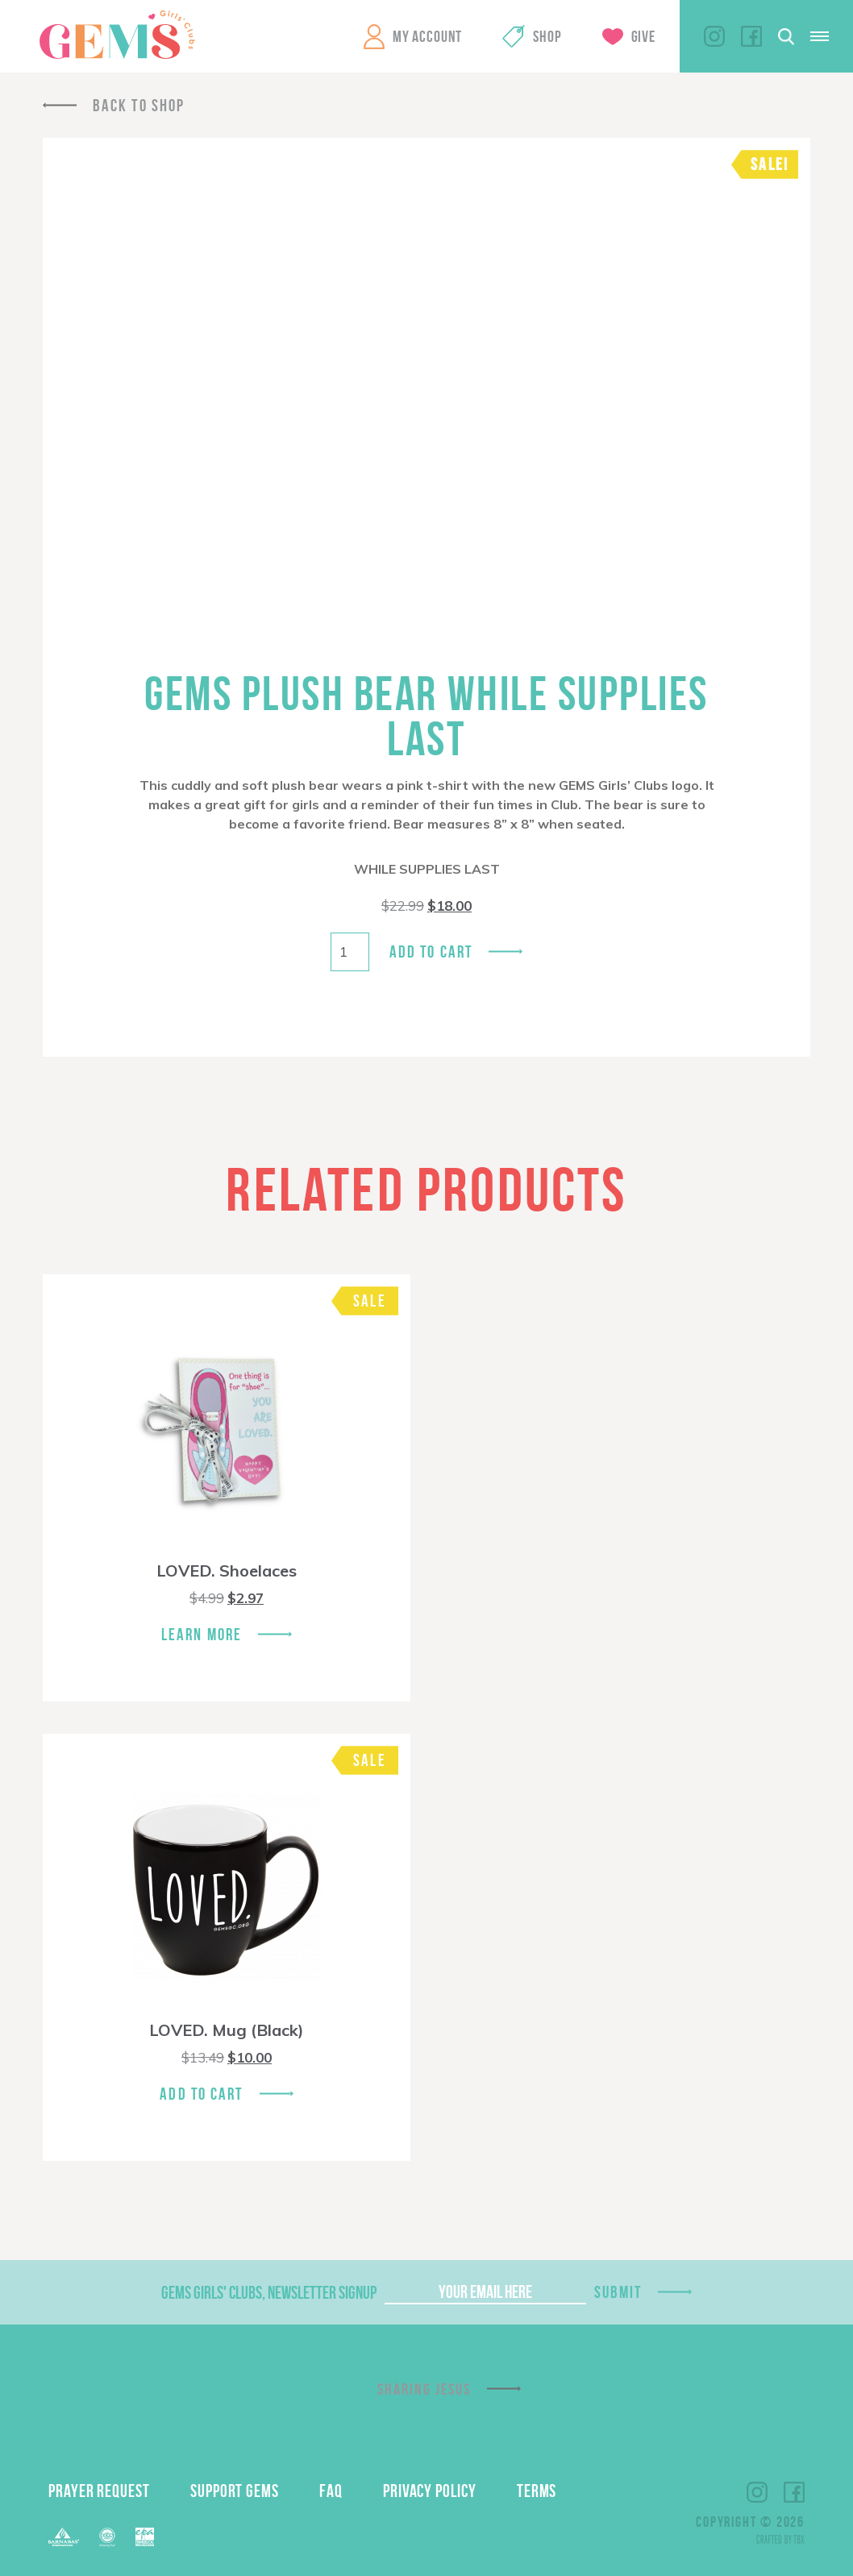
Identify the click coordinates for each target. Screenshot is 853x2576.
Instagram (714, 36)
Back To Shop (139, 105)
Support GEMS (234, 2490)
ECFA (107, 2537)
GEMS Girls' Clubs (117, 34)
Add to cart (430, 951)
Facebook (751, 36)
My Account (427, 36)
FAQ (331, 2490)
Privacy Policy (429, 2490)
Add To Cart (201, 2093)
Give (643, 36)
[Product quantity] (350, 952)
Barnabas (63, 2537)
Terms (537, 2490)
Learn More (201, 1634)
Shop (547, 36)
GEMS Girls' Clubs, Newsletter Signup (269, 2292)
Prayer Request (99, 2490)
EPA (144, 2537)
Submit (618, 2291)
